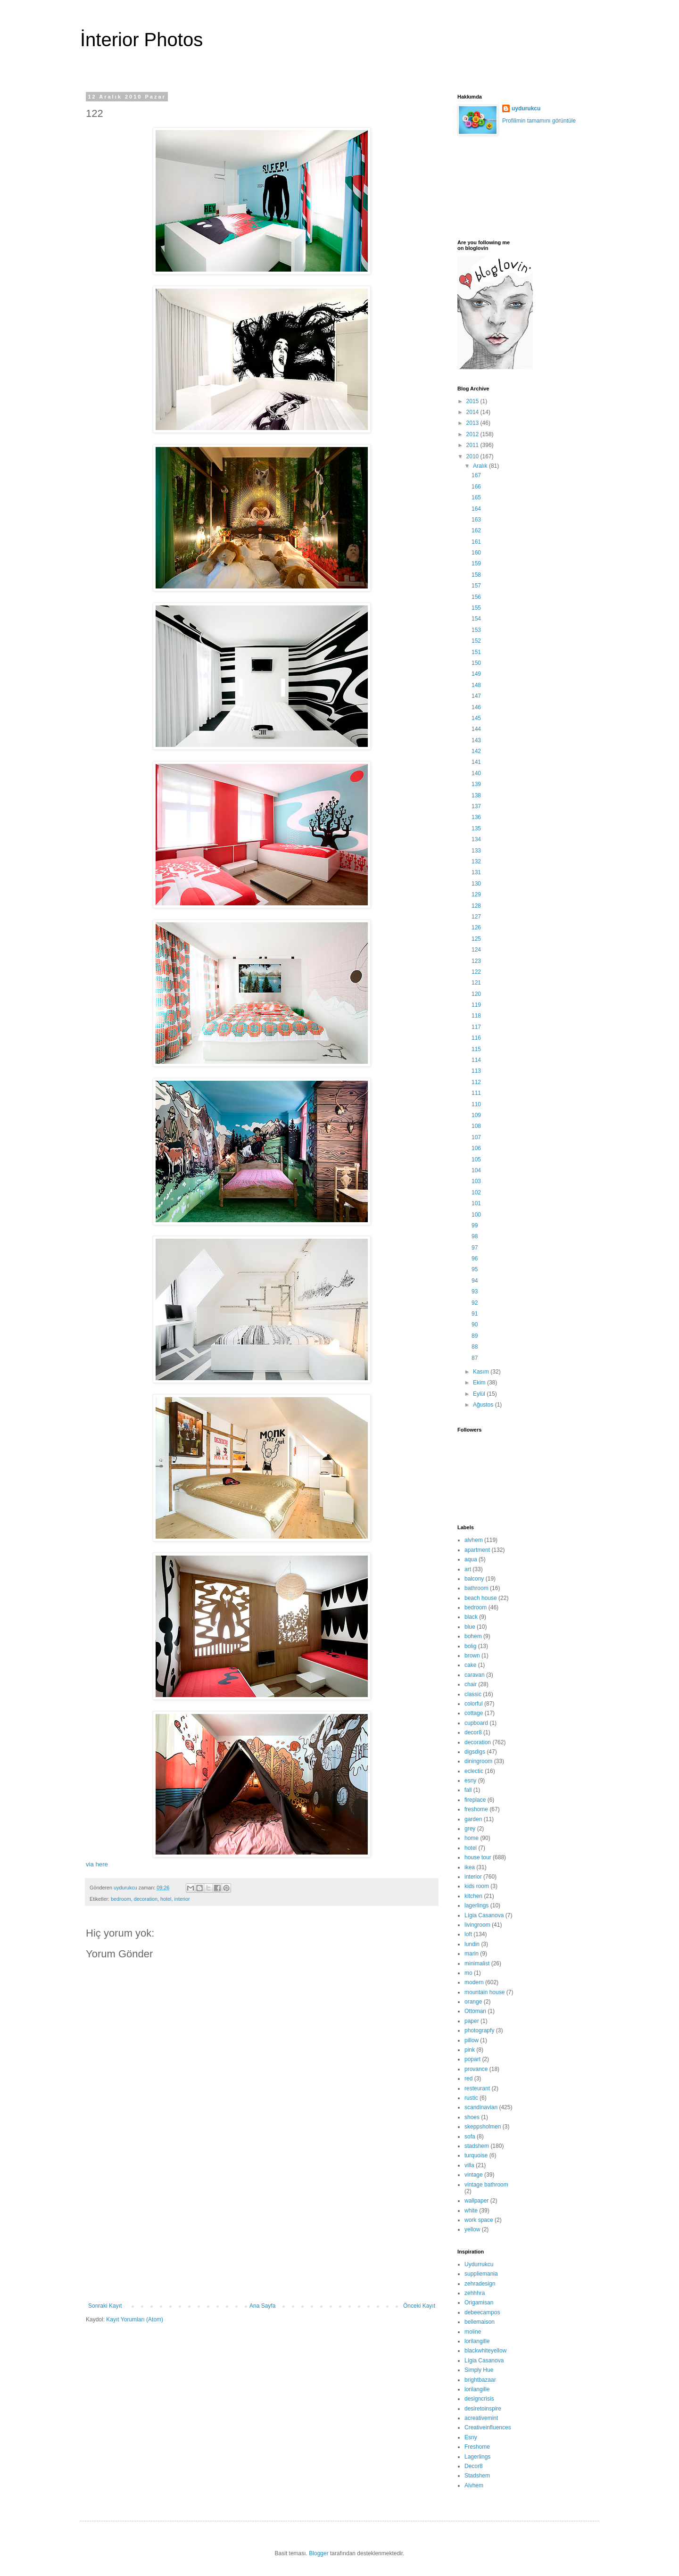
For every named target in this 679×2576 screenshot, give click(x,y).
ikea (469, 1867)
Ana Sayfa (262, 2306)
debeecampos (482, 2312)
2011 (473, 445)
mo (468, 1973)
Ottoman (475, 2011)
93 (475, 1291)
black (471, 1617)
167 (476, 475)
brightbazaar (480, 2380)
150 (476, 663)
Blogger (318, 2553)
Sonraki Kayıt (105, 2306)
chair (470, 1684)
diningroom (478, 1761)
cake (470, 1665)
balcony (474, 1578)
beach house (480, 1598)
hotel (165, 1899)
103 (476, 1181)
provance (476, 2069)
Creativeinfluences (487, 2427)
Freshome (477, 2446)
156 (476, 597)
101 (476, 1203)
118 (476, 1015)
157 (476, 585)
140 (476, 773)
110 (476, 1104)
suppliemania (481, 2273)
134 (476, 839)
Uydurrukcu (478, 2264)
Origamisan (478, 2302)
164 (476, 508)
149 (476, 674)
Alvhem (473, 2485)
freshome (476, 1809)
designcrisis (479, 2398)
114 (476, 1060)
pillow (471, 2040)
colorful (473, 1703)
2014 (473, 412)
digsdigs (474, 1751)
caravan (474, 1675)
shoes (472, 2117)
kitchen (473, 1896)
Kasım (481, 1371)
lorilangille (476, 2341)
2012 (473, 434)
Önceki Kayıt (419, 2306)
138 (476, 795)
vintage (473, 2174)
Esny (470, 2437)
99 (475, 1225)
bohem (473, 1636)
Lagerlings (477, 2456)
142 (476, 751)
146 (476, 707)
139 (476, 784)
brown (472, 1655)
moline (472, 2331)
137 (476, 806)
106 (476, 1148)
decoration (145, 1899)
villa (469, 2165)
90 (475, 1324)
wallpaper (476, 2200)
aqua (470, 1559)
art (467, 1569)
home (471, 1838)
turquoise (476, 2155)
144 (476, 729)
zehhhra (474, 2293)
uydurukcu (526, 108)
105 (476, 1159)
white (471, 2210)
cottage (473, 1713)
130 (476, 883)
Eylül (480, 1394)
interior (182, 1899)
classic (472, 1694)
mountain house (484, 1992)
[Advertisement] (261, 2232)
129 (476, 894)
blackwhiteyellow (485, 2350)
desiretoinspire (482, 2408)
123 (476, 961)
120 (476, 994)
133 (476, 850)
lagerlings (476, 1905)
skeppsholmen (482, 2126)
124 (476, 949)
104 (476, 1170)
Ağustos (484, 1404)
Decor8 (473, 2466)
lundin (472, 1944)
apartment (477, 1550)
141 (476, 762)
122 (476, 972)
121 (476, 982)
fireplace (475, 1800)
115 (476, 1049)
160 (476, 552)
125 (476, 939)
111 (476, 1093)
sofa (469, 2136)
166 (476, 486)
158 (476, 575)
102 (476, 1192)
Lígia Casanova (484, 1915)
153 (476, 630)
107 (476, 1137)
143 (476, 740)
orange (473, 2001)
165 (476, 497)
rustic (471, 2098)
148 (476, 685)
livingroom (477, 1925)
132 (476, 861)
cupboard (476, 1723)
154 (476, 618)
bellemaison (479, 2322)
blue (469, 1626)
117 (476, 1027)
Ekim (480, 1382)
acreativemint (481, 2418)
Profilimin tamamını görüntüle (539, 120)
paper (471, 2021)
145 (476, 718)
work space (478, 2220)
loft (468, 1934)
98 (475, 1236)
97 (475, 1247)
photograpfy (479, 2030)
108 (476, 1126)
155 (476, 608)
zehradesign (479, 2283)
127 (476, 916)
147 (476, 696)
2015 (473, 401)
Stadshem (477, 2475)
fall (468, 1790)
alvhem (473, 1540)
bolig (470, 1646)
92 (475, 1303)
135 (476, 828)
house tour (477, 1857)
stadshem (476, 2146)
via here (97, 1864)
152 (476, 641)
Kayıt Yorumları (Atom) (134, 2319)
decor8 (473, 1732)
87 (475, 1358)
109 (476, 1115)
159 (476, 563)
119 (476, 1005)
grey (469, 1828)
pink (469, 2049)
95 (475, 1269)
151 (476, 652)
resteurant (477, 2088)
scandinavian (480, 2107)
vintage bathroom (486, 2184)
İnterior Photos (141, 39)
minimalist (476, 1963)
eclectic (473, 1771)
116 (476, 1038)
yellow (472, 2229)
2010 (473, 456)
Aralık (481, 466)
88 (475, 1346)
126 (476, 927)
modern (474, 1982)
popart (472, 2059)
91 (475, 1313)
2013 (473, 423)
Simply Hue (478, 2370)
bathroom (476, 1588)
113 (476, 1071)
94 (475, 1280)
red (468, 2078)
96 (475, 1258)
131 (476, 872)
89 (475, 1336)
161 (476, 541)
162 (476, 530)
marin (471, 1953)
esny (470, 1780)
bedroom (121, 1899)
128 (476, 906)
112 (476, 1082)
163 (476, 519)
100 (476, 1214)
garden (473, 1819)
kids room (476, 1886)
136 (476, 817)
